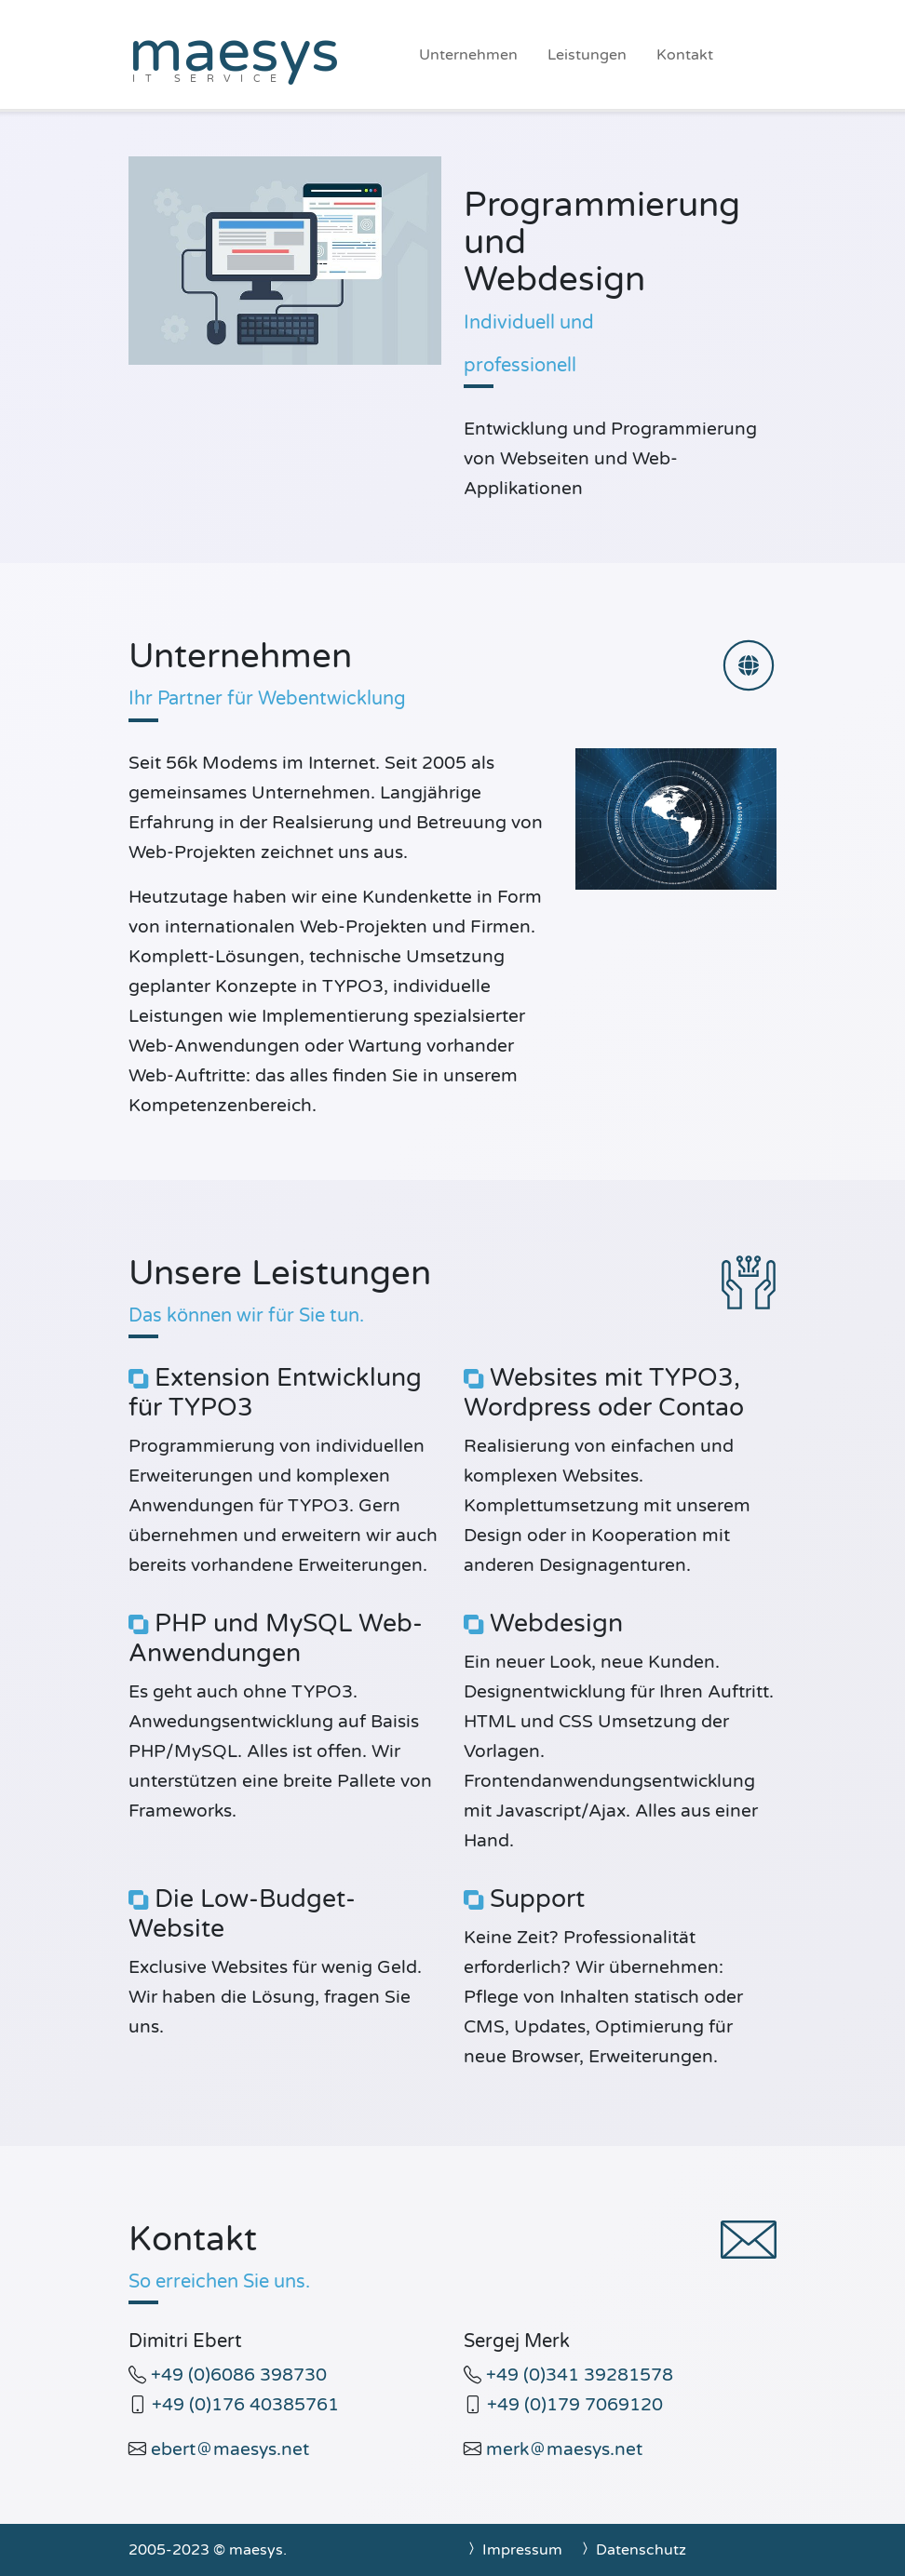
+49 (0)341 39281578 (579, 2374)
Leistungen (587, 55)
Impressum (513, 2550)
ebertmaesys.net (230, 2449)
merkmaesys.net (564, 2449)
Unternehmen (468, 55)
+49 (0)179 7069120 (575, 2404)
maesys (234, 51)
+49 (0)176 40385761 (245, 2404)
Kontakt (684, 55)
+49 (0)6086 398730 (239, 2374)
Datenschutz (631, 2550)
